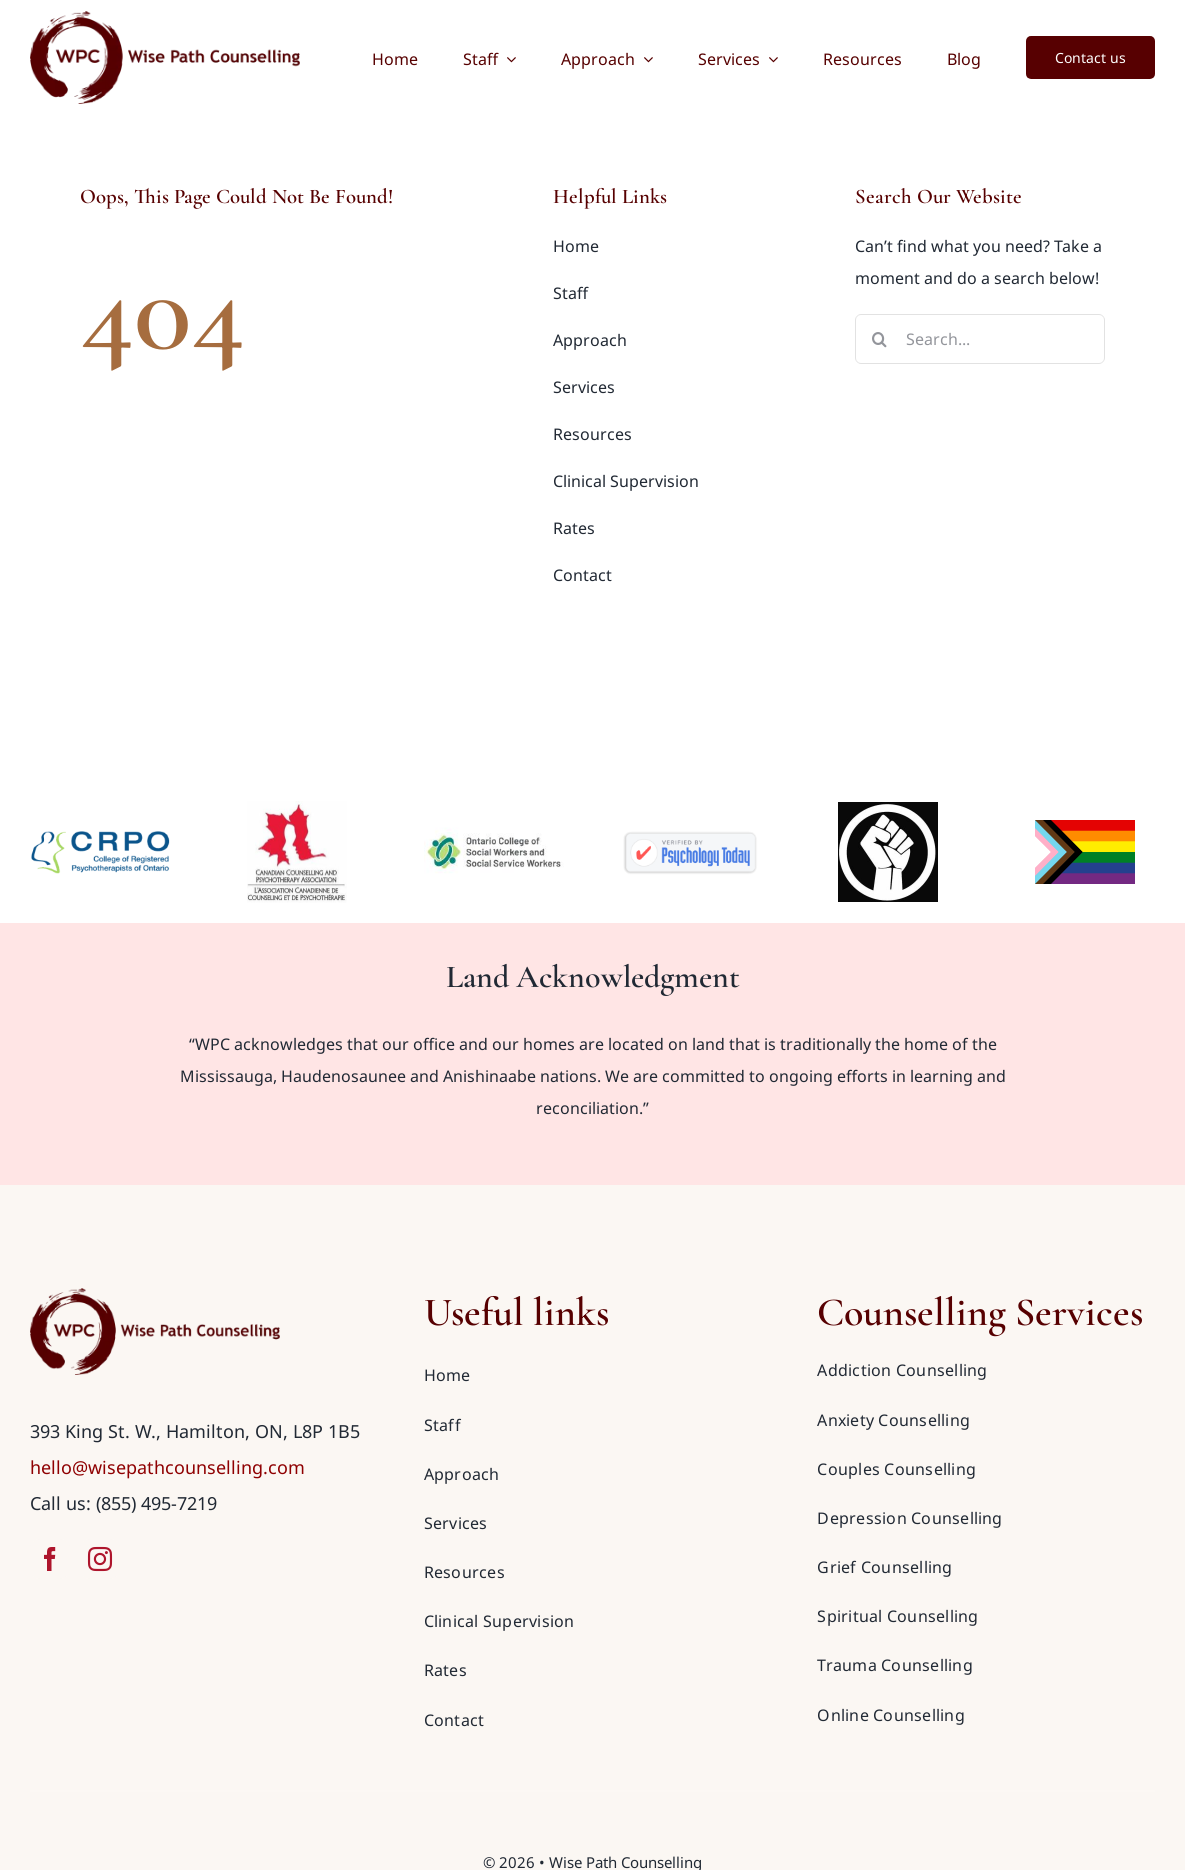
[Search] (880, 339)
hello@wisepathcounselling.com (167, 1467)
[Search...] (980, 339)
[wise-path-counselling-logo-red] (155, 1296)
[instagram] (100, 1559)
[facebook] (50, 1559)
